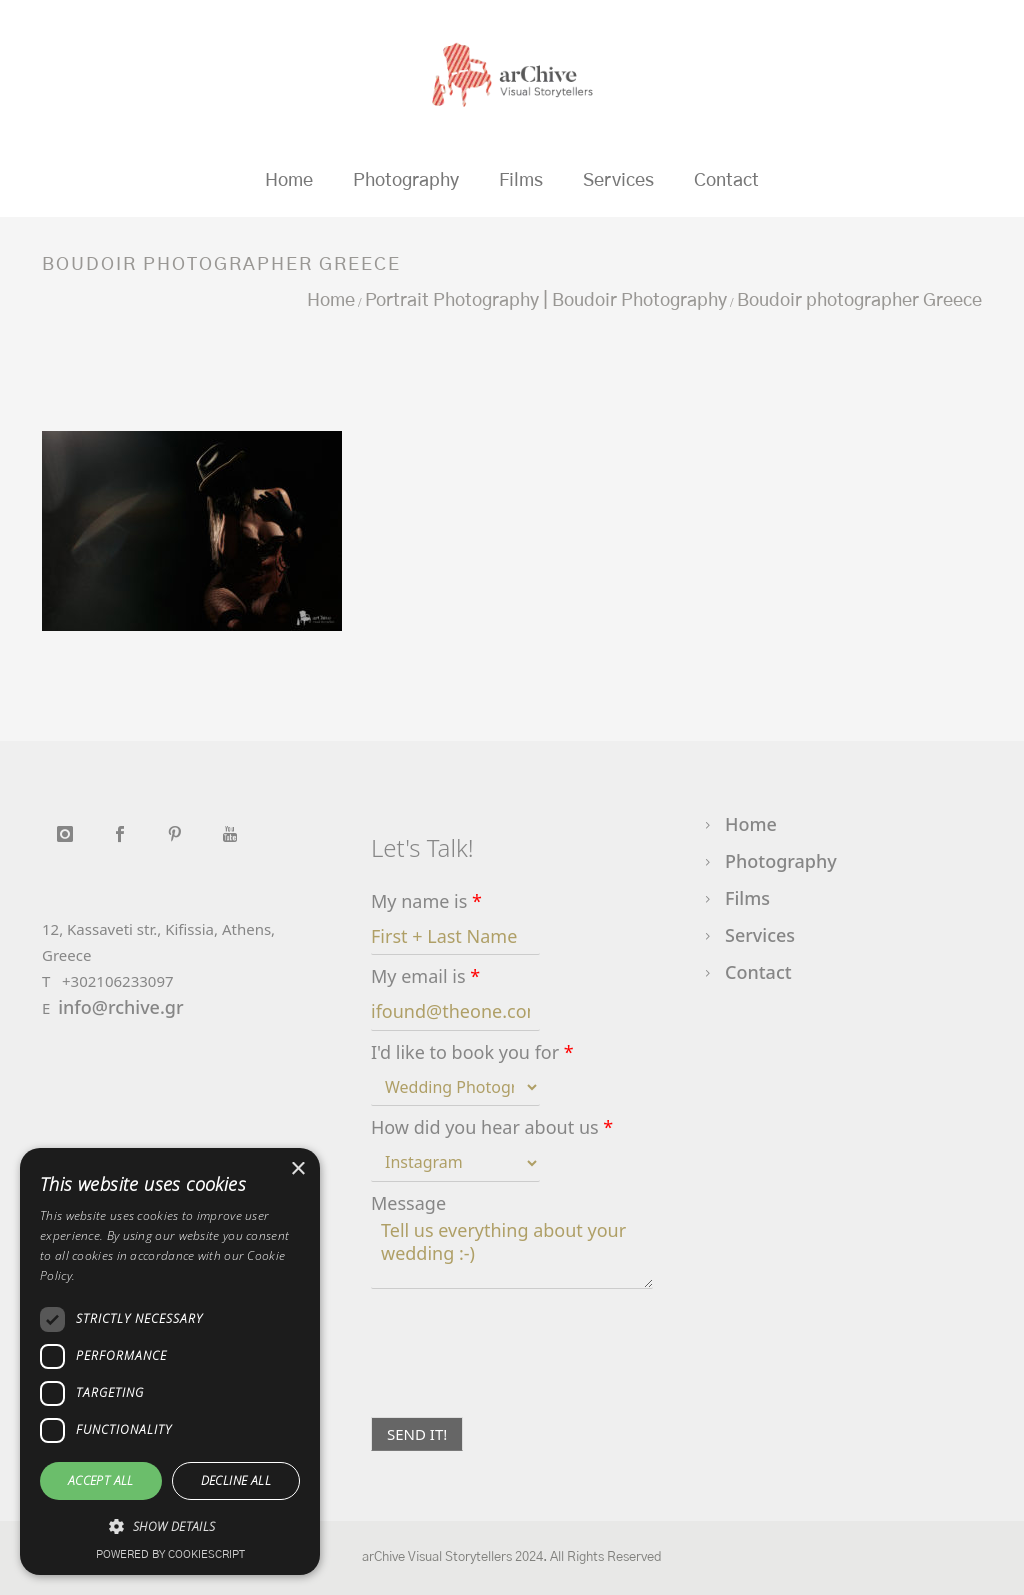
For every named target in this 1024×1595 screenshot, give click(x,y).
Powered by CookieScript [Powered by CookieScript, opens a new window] (170, 1554)
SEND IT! (417, 1434)
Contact (726, 181)
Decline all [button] (236, 1480)
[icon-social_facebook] (124, 833)
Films (521, 181)
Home (289, 181)
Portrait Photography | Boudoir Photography (546, 301)
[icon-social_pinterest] (179, 833)
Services (618, 181)
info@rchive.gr (120, 1007)
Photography (406, 181)
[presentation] (523, 1384)
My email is (425, 976)
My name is (426, 901)
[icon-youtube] (229, 833)
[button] (170, 1527)
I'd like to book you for (472, 1052)
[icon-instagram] (69, 833)
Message (408, 1203)
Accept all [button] (101, 1480)
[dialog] (170, 1361)
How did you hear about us (492, 1127)
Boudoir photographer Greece (859, 301)
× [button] (297, 1169)
